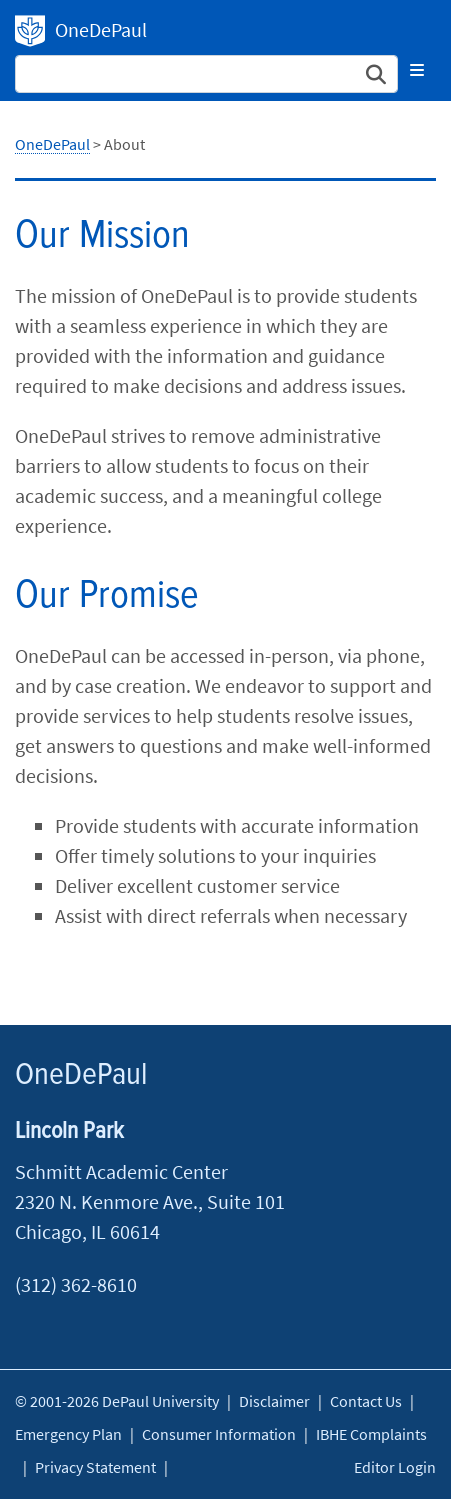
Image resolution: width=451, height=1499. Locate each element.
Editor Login (395, 1467)
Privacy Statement (95, 1467)
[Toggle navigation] (417, 70)
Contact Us (366, 1401)
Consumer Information (219, 1434)
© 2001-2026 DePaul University (117, 1401)
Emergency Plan (68, 1434)
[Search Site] (206, 74)
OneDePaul (30, 31)
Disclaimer (274, 1401)
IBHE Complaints (371, 1434)
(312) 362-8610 (76, 1284)
